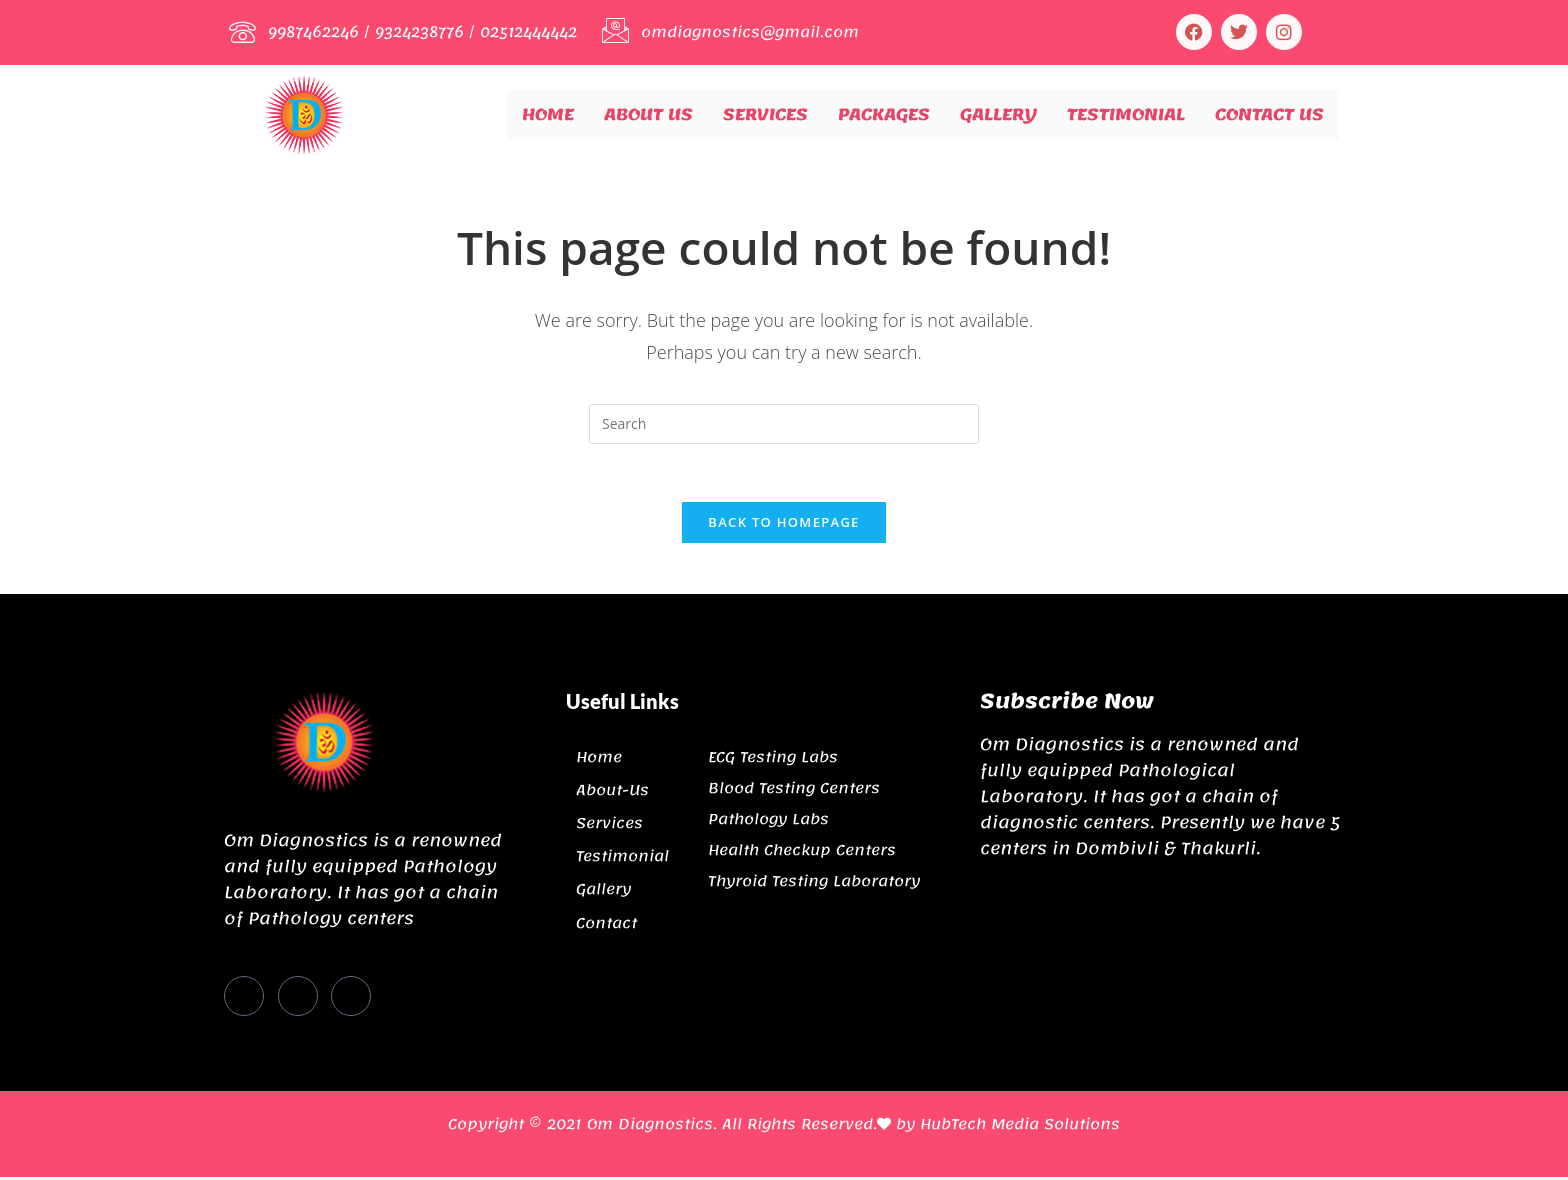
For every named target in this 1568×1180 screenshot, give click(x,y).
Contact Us (1269, 114)
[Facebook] (244, 999)
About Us (648, 114)
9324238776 (422, 32)
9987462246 (314, 32)
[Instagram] (351, 999)
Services (765, 114)
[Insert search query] (784, 424)
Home (548, 114)
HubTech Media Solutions (1020, 1127)
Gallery (998, 114)
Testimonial (1126, 114)
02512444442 (532, 32)
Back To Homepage (783, 525)
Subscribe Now (1067, 704)
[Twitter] (298, 999)
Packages (884, 114)
